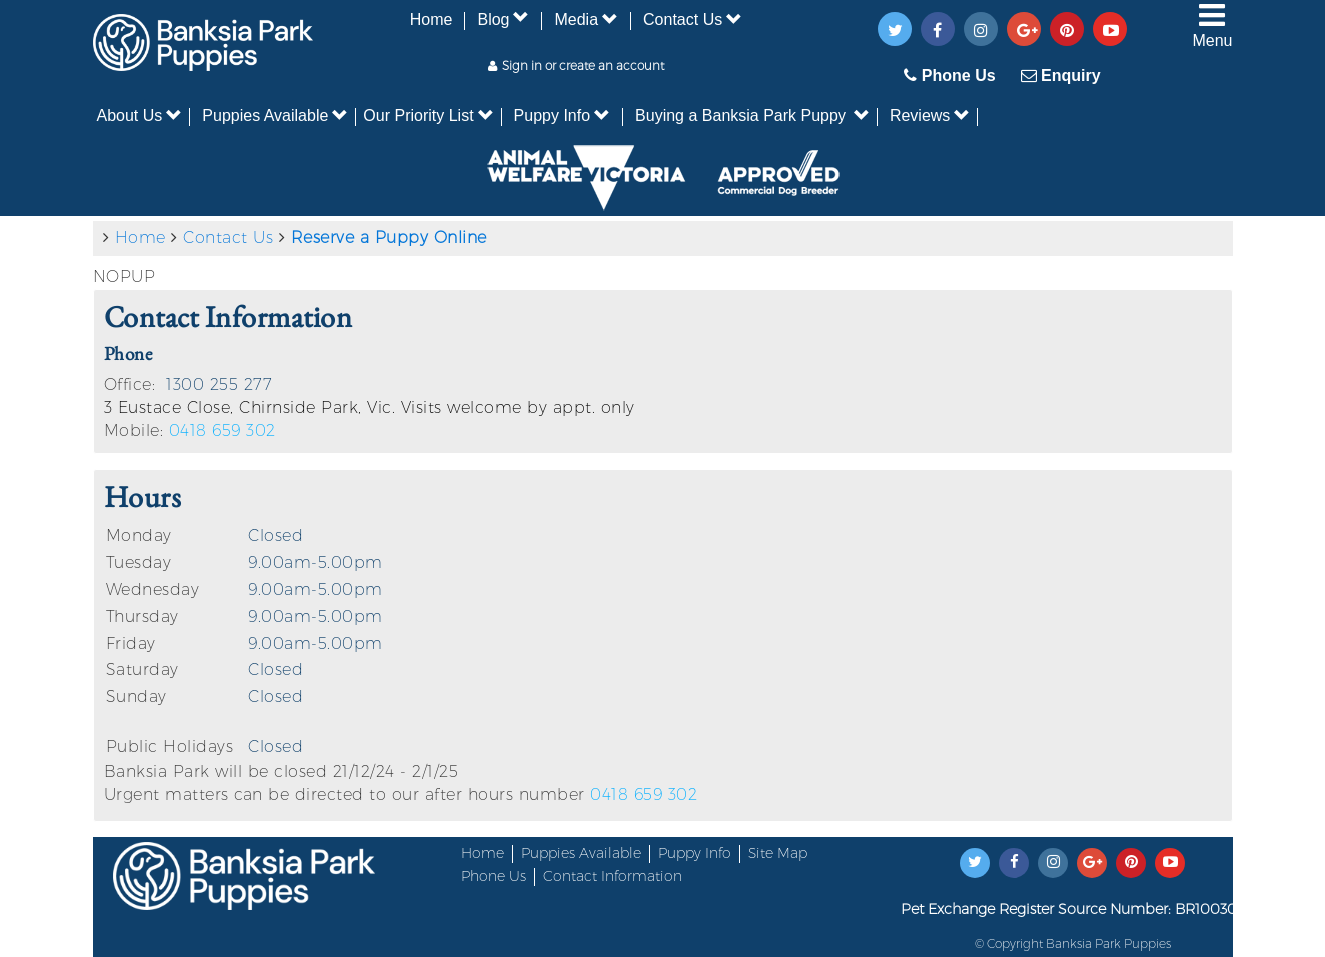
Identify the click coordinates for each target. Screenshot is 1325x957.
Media (586, 19)
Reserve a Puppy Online (389, 237)
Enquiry (1061, 75)
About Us (140, 115)
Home (431, 19)
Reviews (930, 115)
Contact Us (692, 19)
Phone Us (949, 75)
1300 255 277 (219, 384)
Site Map (777, 853)
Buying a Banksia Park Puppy (752, 115)
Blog (503, 19)
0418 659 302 (222, 430)
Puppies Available (275, 115)
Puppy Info (562, 115)
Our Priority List (428, 115)
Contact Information (612, 876)
